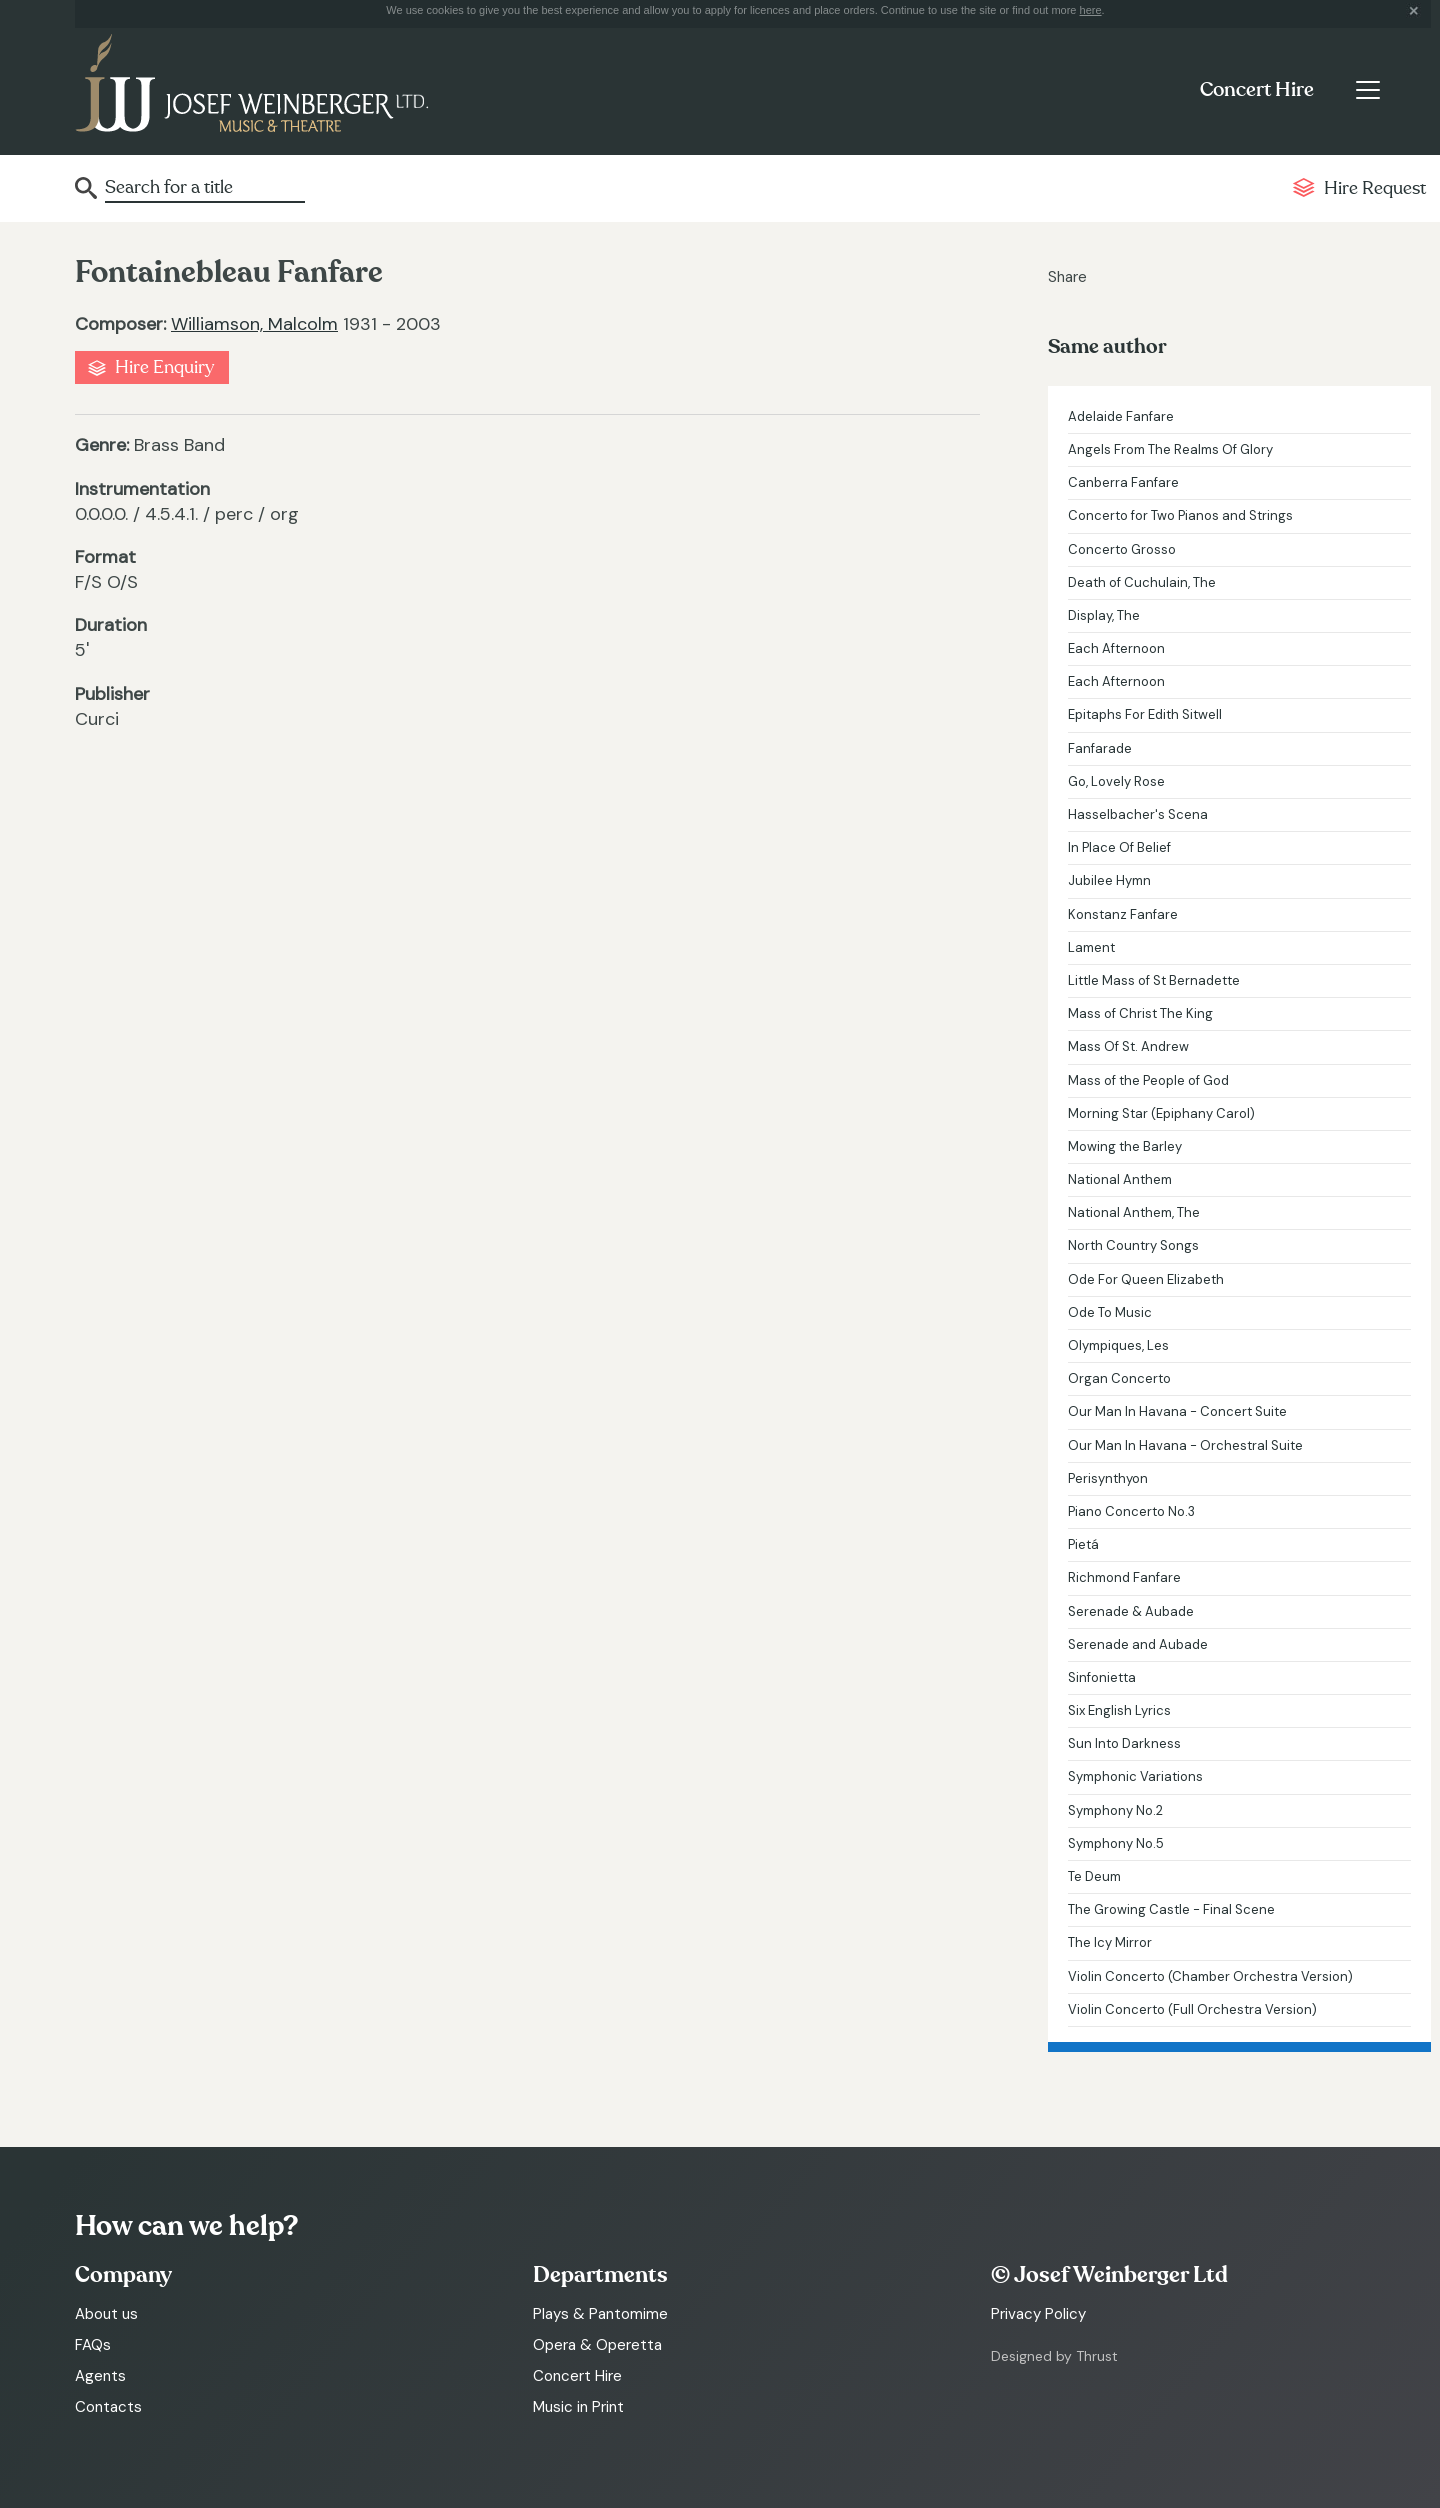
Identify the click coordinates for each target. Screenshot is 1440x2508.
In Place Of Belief (1119, 847)
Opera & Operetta (597, 2345)
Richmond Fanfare (1124, 1577)
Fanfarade (1100, 748)
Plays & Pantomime (600, 2314)
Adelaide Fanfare (1121, 416)
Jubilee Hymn (1109, 880)
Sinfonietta (1102, 1677)
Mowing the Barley (1125, 1146)
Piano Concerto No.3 (1131, 1511)
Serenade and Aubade (1138, 1644)
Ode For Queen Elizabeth (1146, 1279)
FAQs (93, 2345)
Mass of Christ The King (1140, 1013)
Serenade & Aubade (1131, 1611)
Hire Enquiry (164, 367)
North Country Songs (1133, 1245)
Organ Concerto (1119, 1378)
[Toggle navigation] (1367, 90)
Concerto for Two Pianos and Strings (1180, 515)
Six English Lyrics (1119, 1710)
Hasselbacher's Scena (1138, 814)
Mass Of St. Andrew (1128, 1046)
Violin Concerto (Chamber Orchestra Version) (1210, 1976)
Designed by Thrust (1054, 2356)
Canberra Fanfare (1123, 482)
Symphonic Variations (1135, 1776)
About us (106, 2314)
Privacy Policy (1038, 2314)
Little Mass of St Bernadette (1154, 980)
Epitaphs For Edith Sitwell (1145, 714)
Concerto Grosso (1122, 549)
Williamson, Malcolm (254, 324)
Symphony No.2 (1115, 1810)
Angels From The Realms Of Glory (1170, 449)
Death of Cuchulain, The (1142, 582)
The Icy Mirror (1110, 1942)
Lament (1091, 947)
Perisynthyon (1108, 1478)
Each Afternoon (1116, 648)
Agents (100, 2376)
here (1091, 10)
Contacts (108, 2407)
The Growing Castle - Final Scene (1171, 1909)
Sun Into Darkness (1124, 1743)
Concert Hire (1257, 90)
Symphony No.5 (1116, 1843)
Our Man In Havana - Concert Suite (1177, 1411)
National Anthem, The (1134, 1212)
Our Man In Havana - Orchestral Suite (1185, 1445)
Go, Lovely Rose (1116, 781)
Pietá (1083, 1544)
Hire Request (1375, 188)
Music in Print (578, 2407)
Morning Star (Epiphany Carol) (1161, 1113)
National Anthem (1120, 1179)
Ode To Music (1110, 1312)
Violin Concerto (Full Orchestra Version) (1192, 2009)
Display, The (1104, 615)
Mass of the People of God (1148, 1080)
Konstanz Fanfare (1123, 914)
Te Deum (1094, 1876)
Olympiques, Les (1118, 1345)
